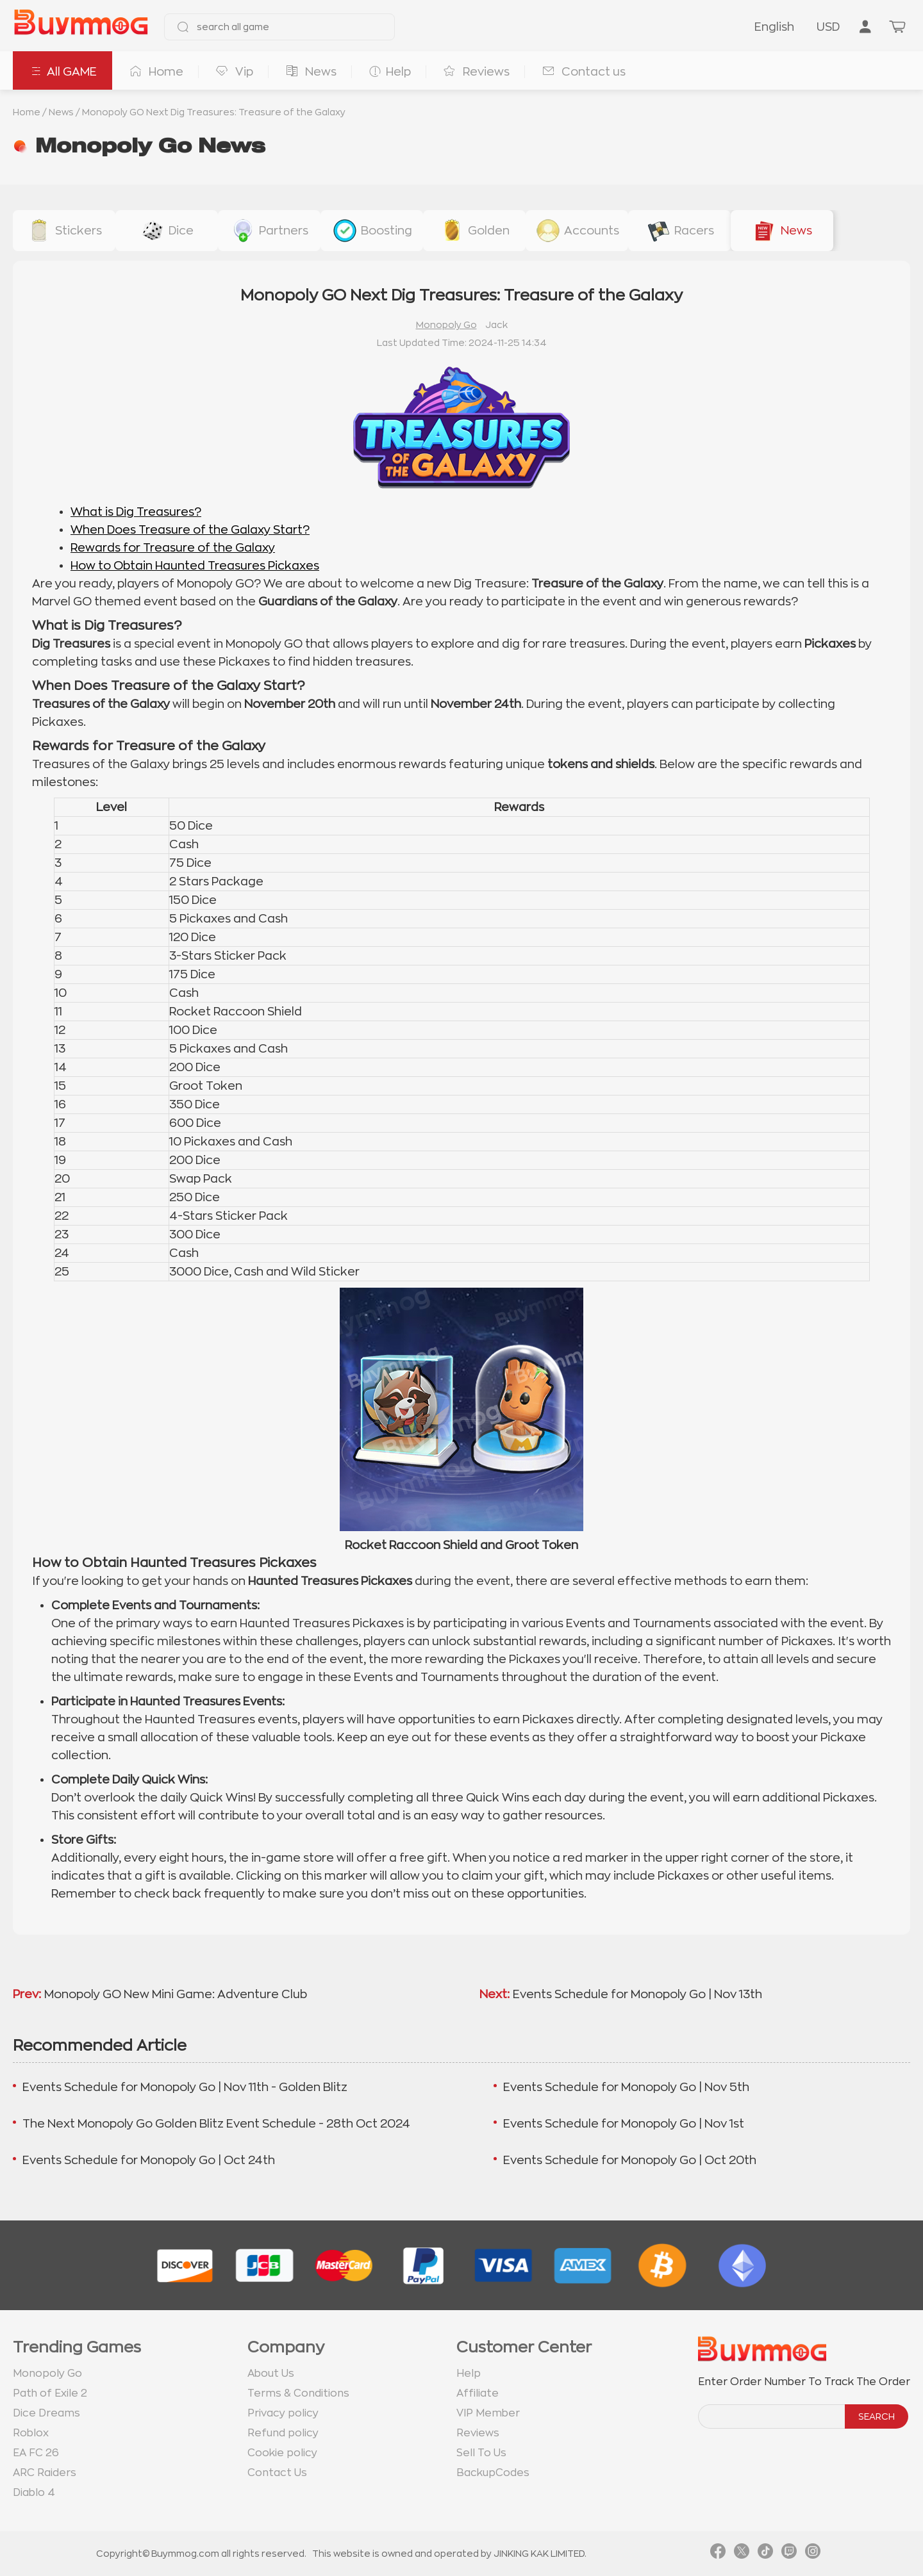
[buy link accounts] (577, 230)
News (61, 112)
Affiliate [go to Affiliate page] (477, 2393)
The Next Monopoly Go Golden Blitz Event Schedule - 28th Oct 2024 (216, 2123)
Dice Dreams (46, 2413)
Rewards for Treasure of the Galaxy (173, 548)
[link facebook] (718, 2553)
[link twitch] (789, 2553)
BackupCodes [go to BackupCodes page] (492, 2473)
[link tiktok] (765, 2553)
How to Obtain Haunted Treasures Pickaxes (195, 565)
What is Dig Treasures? (136, 512)
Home (26, 112)
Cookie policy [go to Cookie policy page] (282, 2453)
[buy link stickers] (64, 230)
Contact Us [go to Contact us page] (277, 2473)
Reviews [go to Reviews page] (477, 2433)
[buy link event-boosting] (371, 230)
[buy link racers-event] (679, 230)
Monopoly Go (446, 324)
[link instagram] (812, 2553)
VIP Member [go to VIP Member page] (488, 2413)
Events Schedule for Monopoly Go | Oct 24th (148, 2160)
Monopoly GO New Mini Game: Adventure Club (175, 1994)
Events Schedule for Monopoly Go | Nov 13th (637, 1994)
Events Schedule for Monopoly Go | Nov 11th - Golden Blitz (184, 2087)
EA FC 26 (36, 2453)
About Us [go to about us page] (270, 2373)
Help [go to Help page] (468, 2373)
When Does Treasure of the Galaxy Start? (190, 530)
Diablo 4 (34, 2493)
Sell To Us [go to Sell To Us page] (481, 2453)
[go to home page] (81, 27)
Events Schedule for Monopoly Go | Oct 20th (629, 2160)
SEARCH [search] (876, 2416)
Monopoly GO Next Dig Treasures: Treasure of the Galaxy (213, 112)
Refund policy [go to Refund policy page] (283, 2433)
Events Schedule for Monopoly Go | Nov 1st (623, 2123)
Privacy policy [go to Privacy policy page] (283, 2413)
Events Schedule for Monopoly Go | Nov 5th (626, 2087)
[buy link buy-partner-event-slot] (269, 230)
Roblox (31, 2433)
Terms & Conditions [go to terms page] (298, 2393)
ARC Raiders (44, 2473)
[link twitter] (741, 2553)
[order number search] (772, 2416)
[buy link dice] (166, 230)
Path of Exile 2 (50, 2393)
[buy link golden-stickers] (474, 230)
